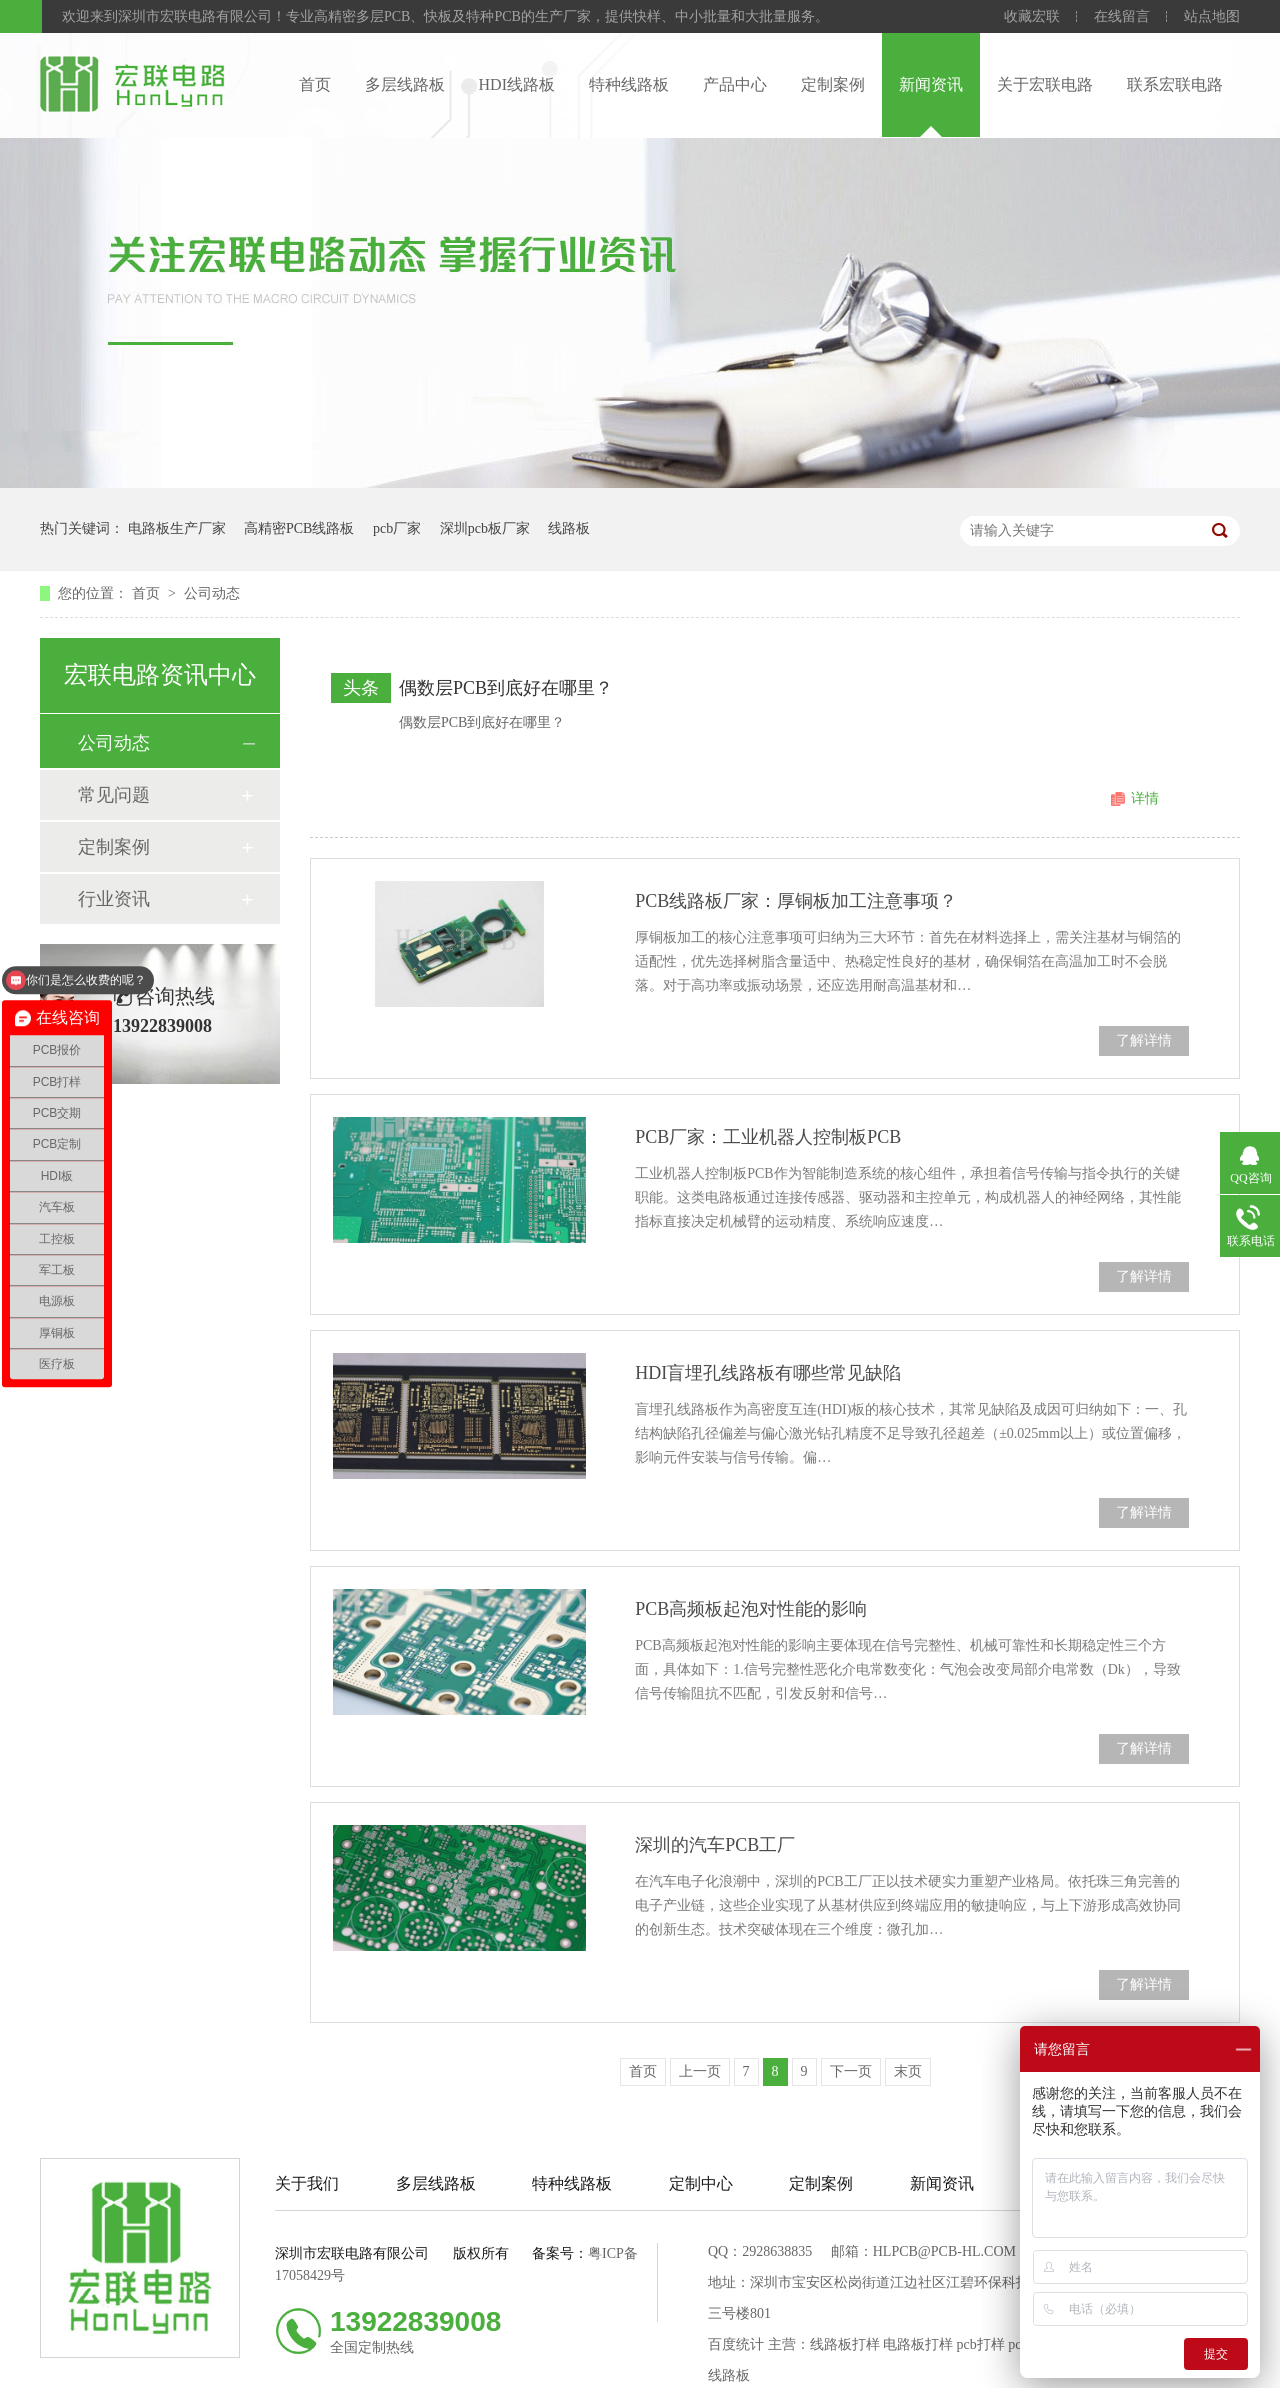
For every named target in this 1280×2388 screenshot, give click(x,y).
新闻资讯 (931, 84)
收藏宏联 (1032, 16)
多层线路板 (405, 84)
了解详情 (1144, 1040)
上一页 (700, 2071)
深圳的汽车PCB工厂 (715, 1845)
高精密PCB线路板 (299, 528)
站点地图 (1212, 16)
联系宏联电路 (1175, 84)
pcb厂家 (397, 528)
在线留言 (1122, 16)
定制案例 (833, 84)
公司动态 (212, 593)
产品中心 (735, 84)
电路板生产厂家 (177, 528)
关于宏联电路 (1045, 84)
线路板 (569, 528)
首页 (315, 84)
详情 (1145, 798)
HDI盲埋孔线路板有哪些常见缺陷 (768, 1373)
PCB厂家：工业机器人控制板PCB (768, 1137)
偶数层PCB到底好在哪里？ (506, 688)
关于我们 (307, 2183)
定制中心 (701, 2183)
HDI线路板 (517, 84)
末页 (908, 2071)
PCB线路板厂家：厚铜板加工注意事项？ (796, 901)
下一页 (851, 2071)
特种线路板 (629, 84)
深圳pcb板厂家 (485, 528)
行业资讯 (114, 899)
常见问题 (114, 795)
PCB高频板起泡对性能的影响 (751, 1609)
